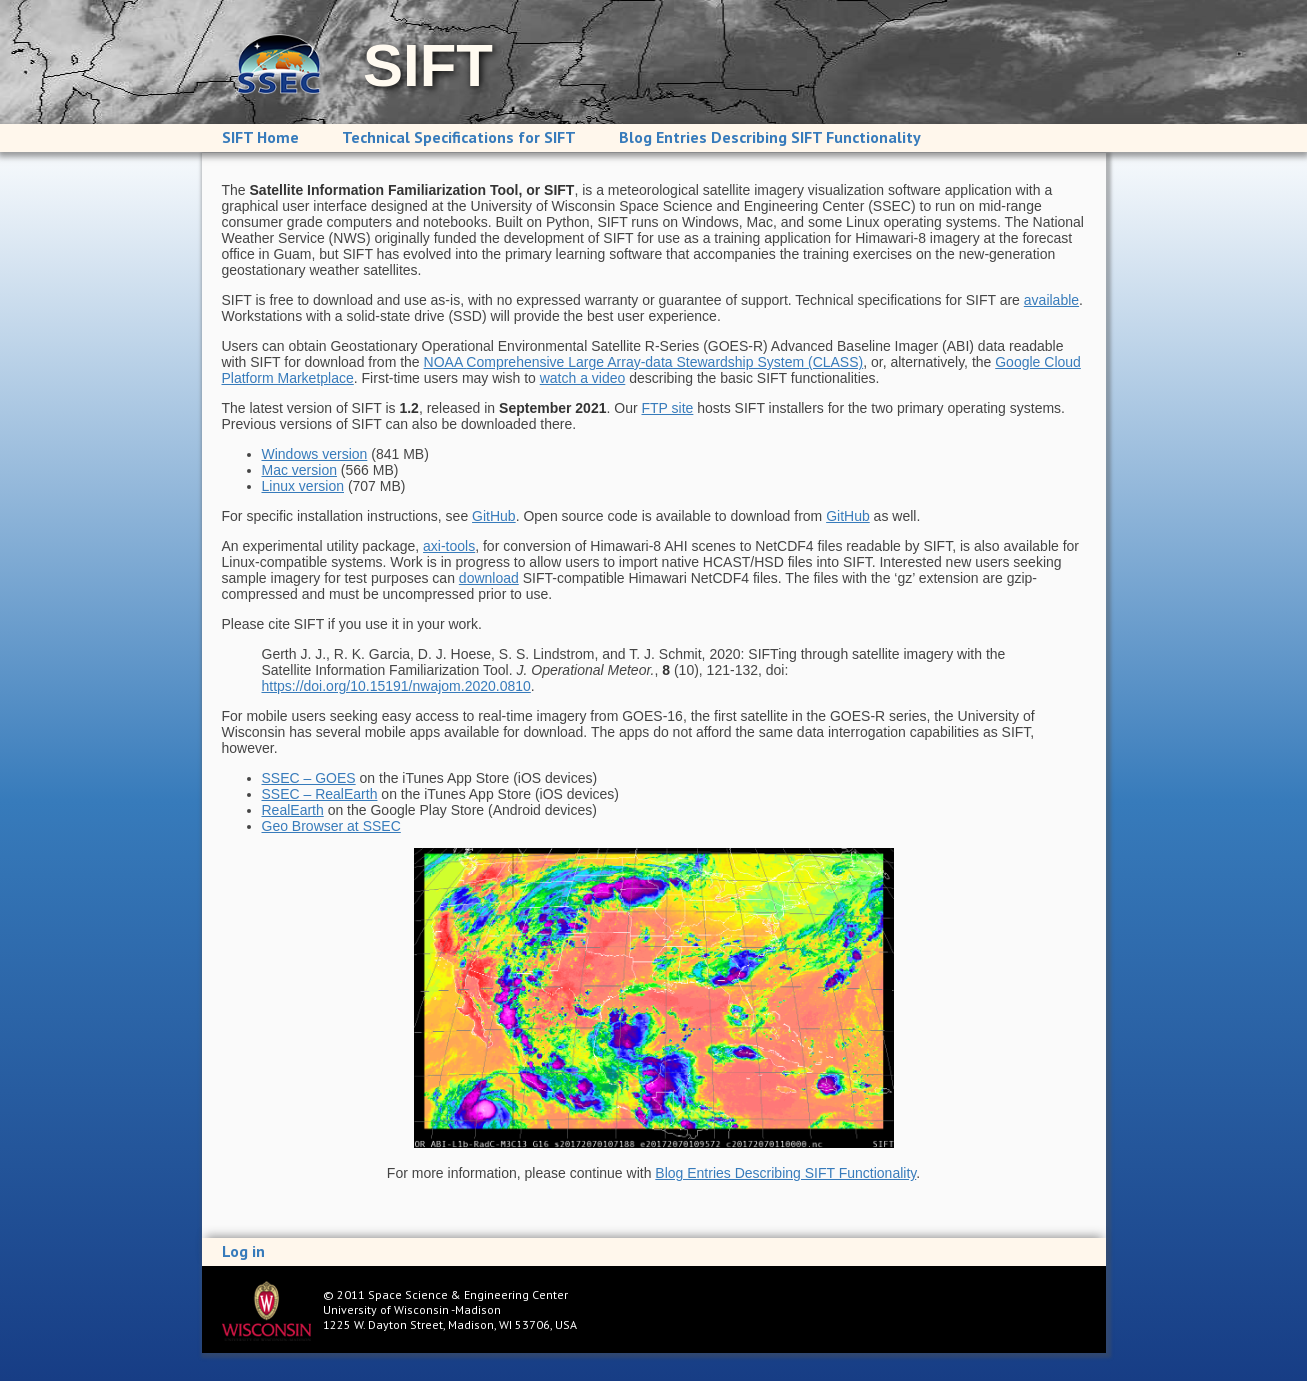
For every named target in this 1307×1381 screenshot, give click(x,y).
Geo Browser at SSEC (331, 826)
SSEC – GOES (309, 778)
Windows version (315, 454)
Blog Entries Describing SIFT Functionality (770, 137)
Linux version (303, 486)
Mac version (299, 470)
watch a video (583, 378)
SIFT (428, 65)
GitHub (494, 516)
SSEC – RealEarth (320, 794)
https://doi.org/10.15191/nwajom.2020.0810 (396, 686)
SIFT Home (260, 137)
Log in (243, 1251)
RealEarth (293, 810)
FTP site (667, 408)
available (1051, 300)
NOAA (644, 362)
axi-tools (449, 546)
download (489, 578)
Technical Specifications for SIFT (459, 137)
